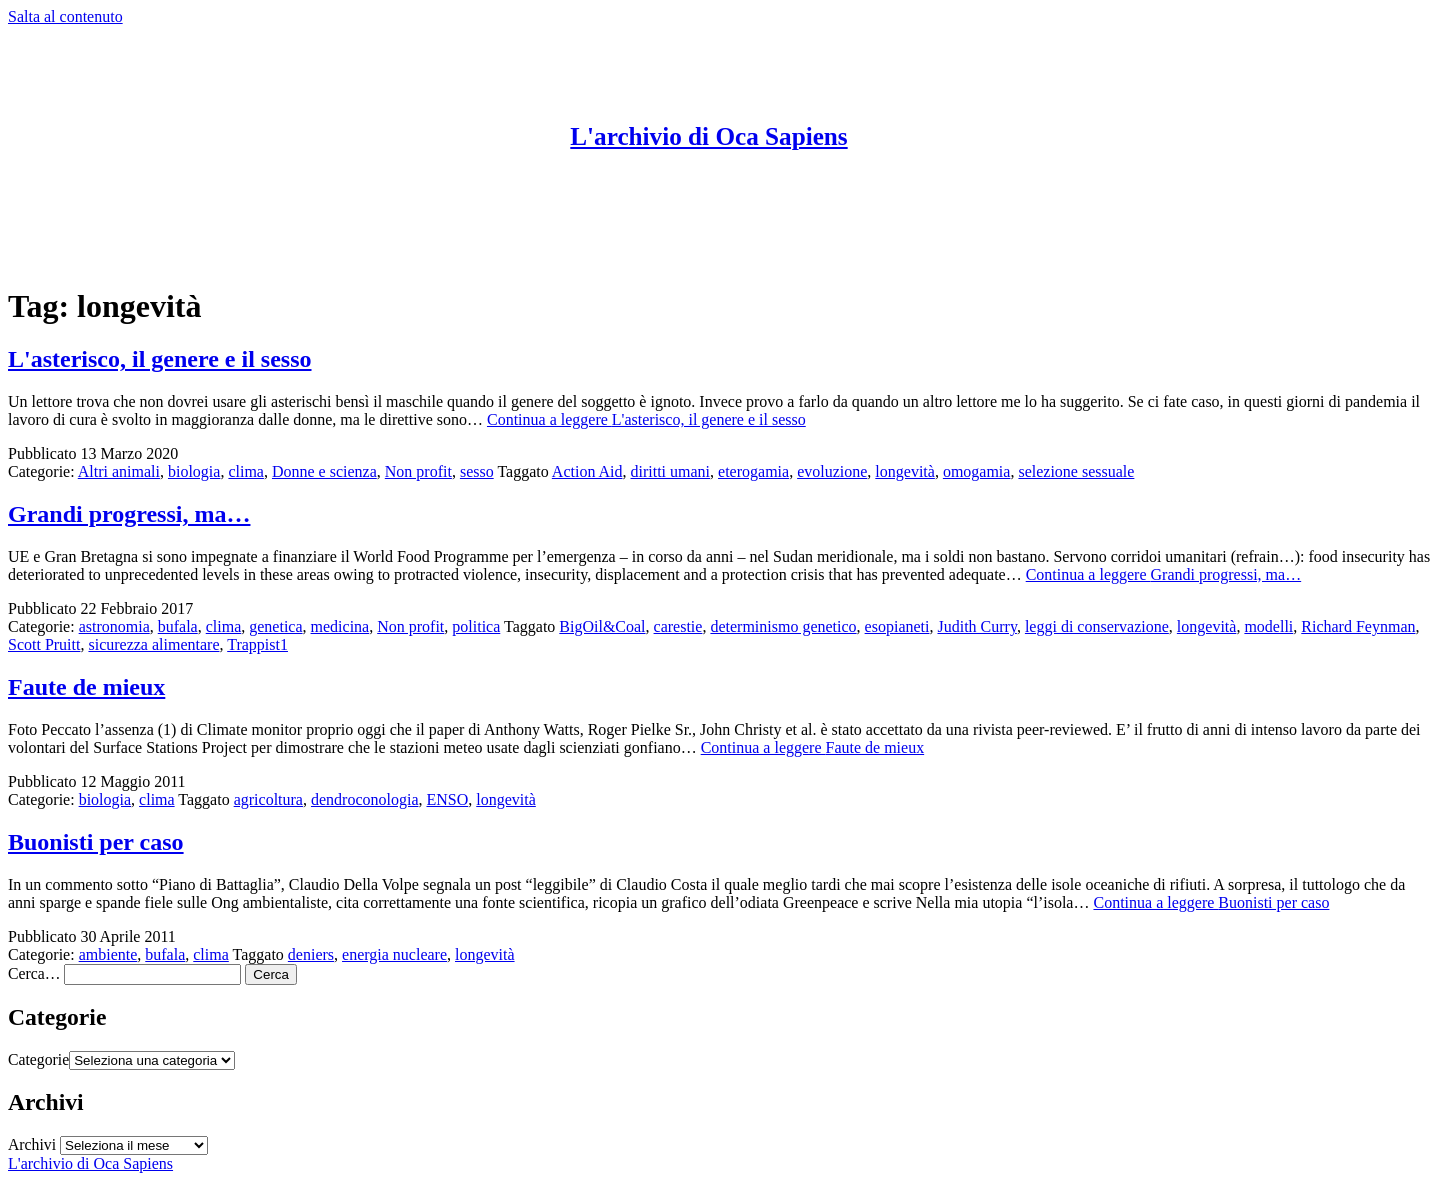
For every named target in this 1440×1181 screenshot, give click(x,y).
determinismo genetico (783, 626)
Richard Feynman (1358, 626)
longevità (905, 471)
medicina (340, 626)
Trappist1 (257, 644)
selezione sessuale (1076, 471)
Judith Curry (976, 626)
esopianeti (897, 626)
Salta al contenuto (65, 16)
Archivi (32, 1144)
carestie (678, 626)
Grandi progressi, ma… (129, 514)
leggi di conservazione (1097, 626)
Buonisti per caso (96, 842)
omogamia (977, 471)
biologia (194, 471)
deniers (311, 954)
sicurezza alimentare (153, 644)
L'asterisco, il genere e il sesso (160, 359)
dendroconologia (365, 799)
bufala (178, 626)
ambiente (108, 954)
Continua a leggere (646, 419)
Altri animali (119, 471)
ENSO (447, 799)
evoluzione (832, 471)
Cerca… (34, 973)
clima (246, 471)
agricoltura (268, 799)
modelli (1268, 626)
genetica (275, 626)
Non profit (418, 471)
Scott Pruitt (44, 644)
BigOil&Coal (602, 626)
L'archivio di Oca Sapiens (708, 136)
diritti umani (671, 471)
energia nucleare (394, 954)
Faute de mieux (86, 687)
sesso (477, 471)
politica (476, 626)
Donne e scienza (324, 471)
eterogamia (753, 471)
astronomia (114, 626)
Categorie (38, 1059)
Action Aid (587, 471)
